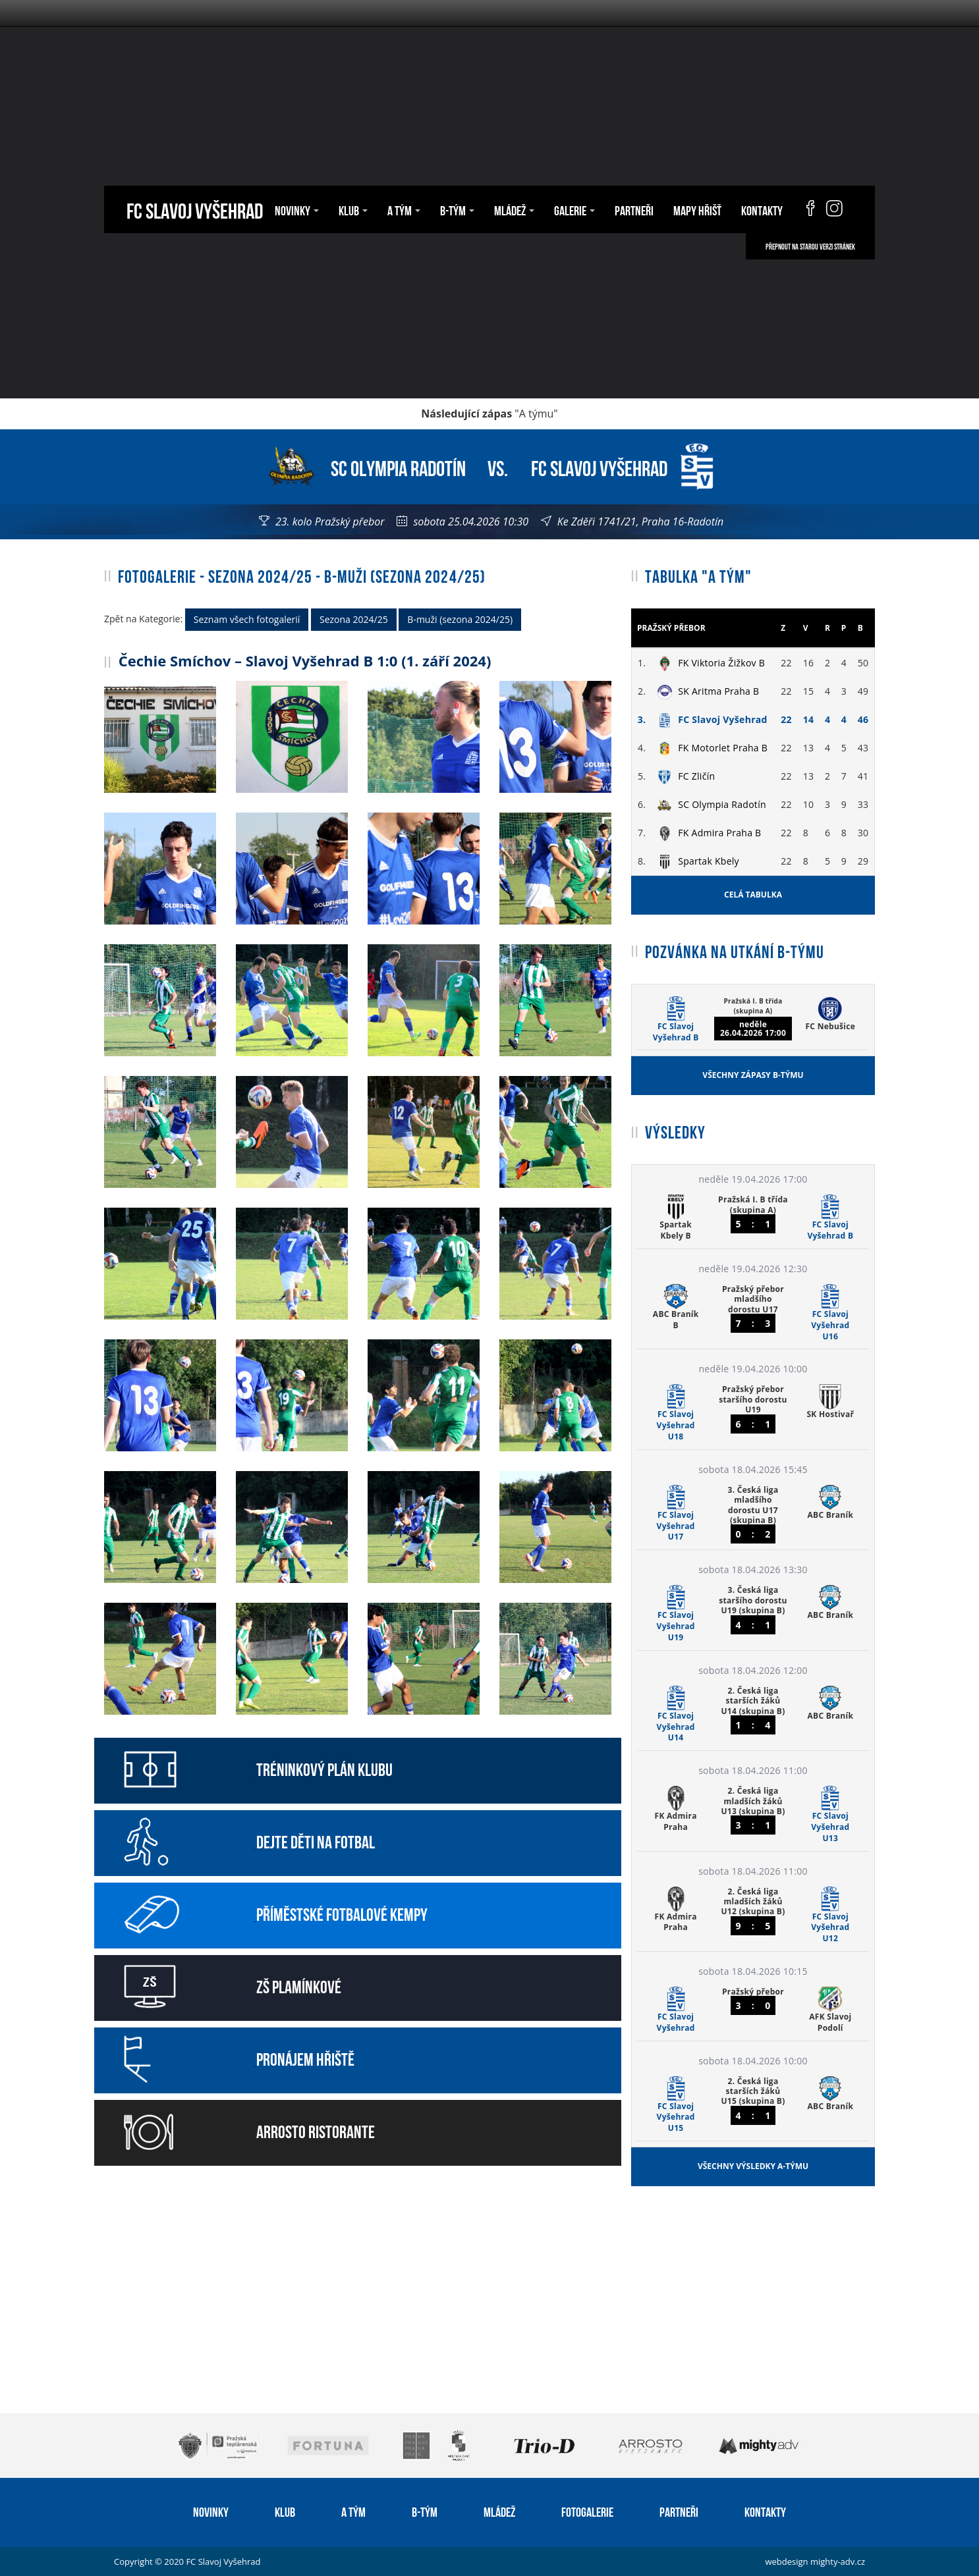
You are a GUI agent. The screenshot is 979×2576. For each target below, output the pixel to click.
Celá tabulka (753, 894)
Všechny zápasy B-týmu (752, 1075)
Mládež (514, 209)
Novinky (297, 209)
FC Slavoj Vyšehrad (194, 209)
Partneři (634, 209)
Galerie (574, 209)
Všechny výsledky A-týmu (753, 2166)
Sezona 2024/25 (354, 619)
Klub (353, 209)
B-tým (457, 209)
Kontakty (762, 209)
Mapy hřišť (697, 209)
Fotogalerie (587, 2510)
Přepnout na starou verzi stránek (810, 246)
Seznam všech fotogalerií (247, 619)
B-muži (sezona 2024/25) (460, 619)
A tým (403, 209)
